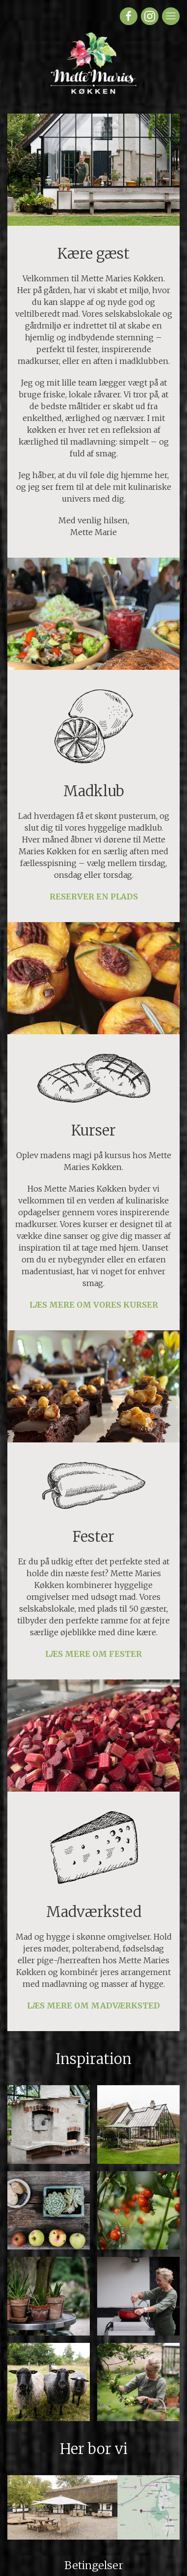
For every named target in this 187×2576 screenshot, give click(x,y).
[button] (48, 2124)
